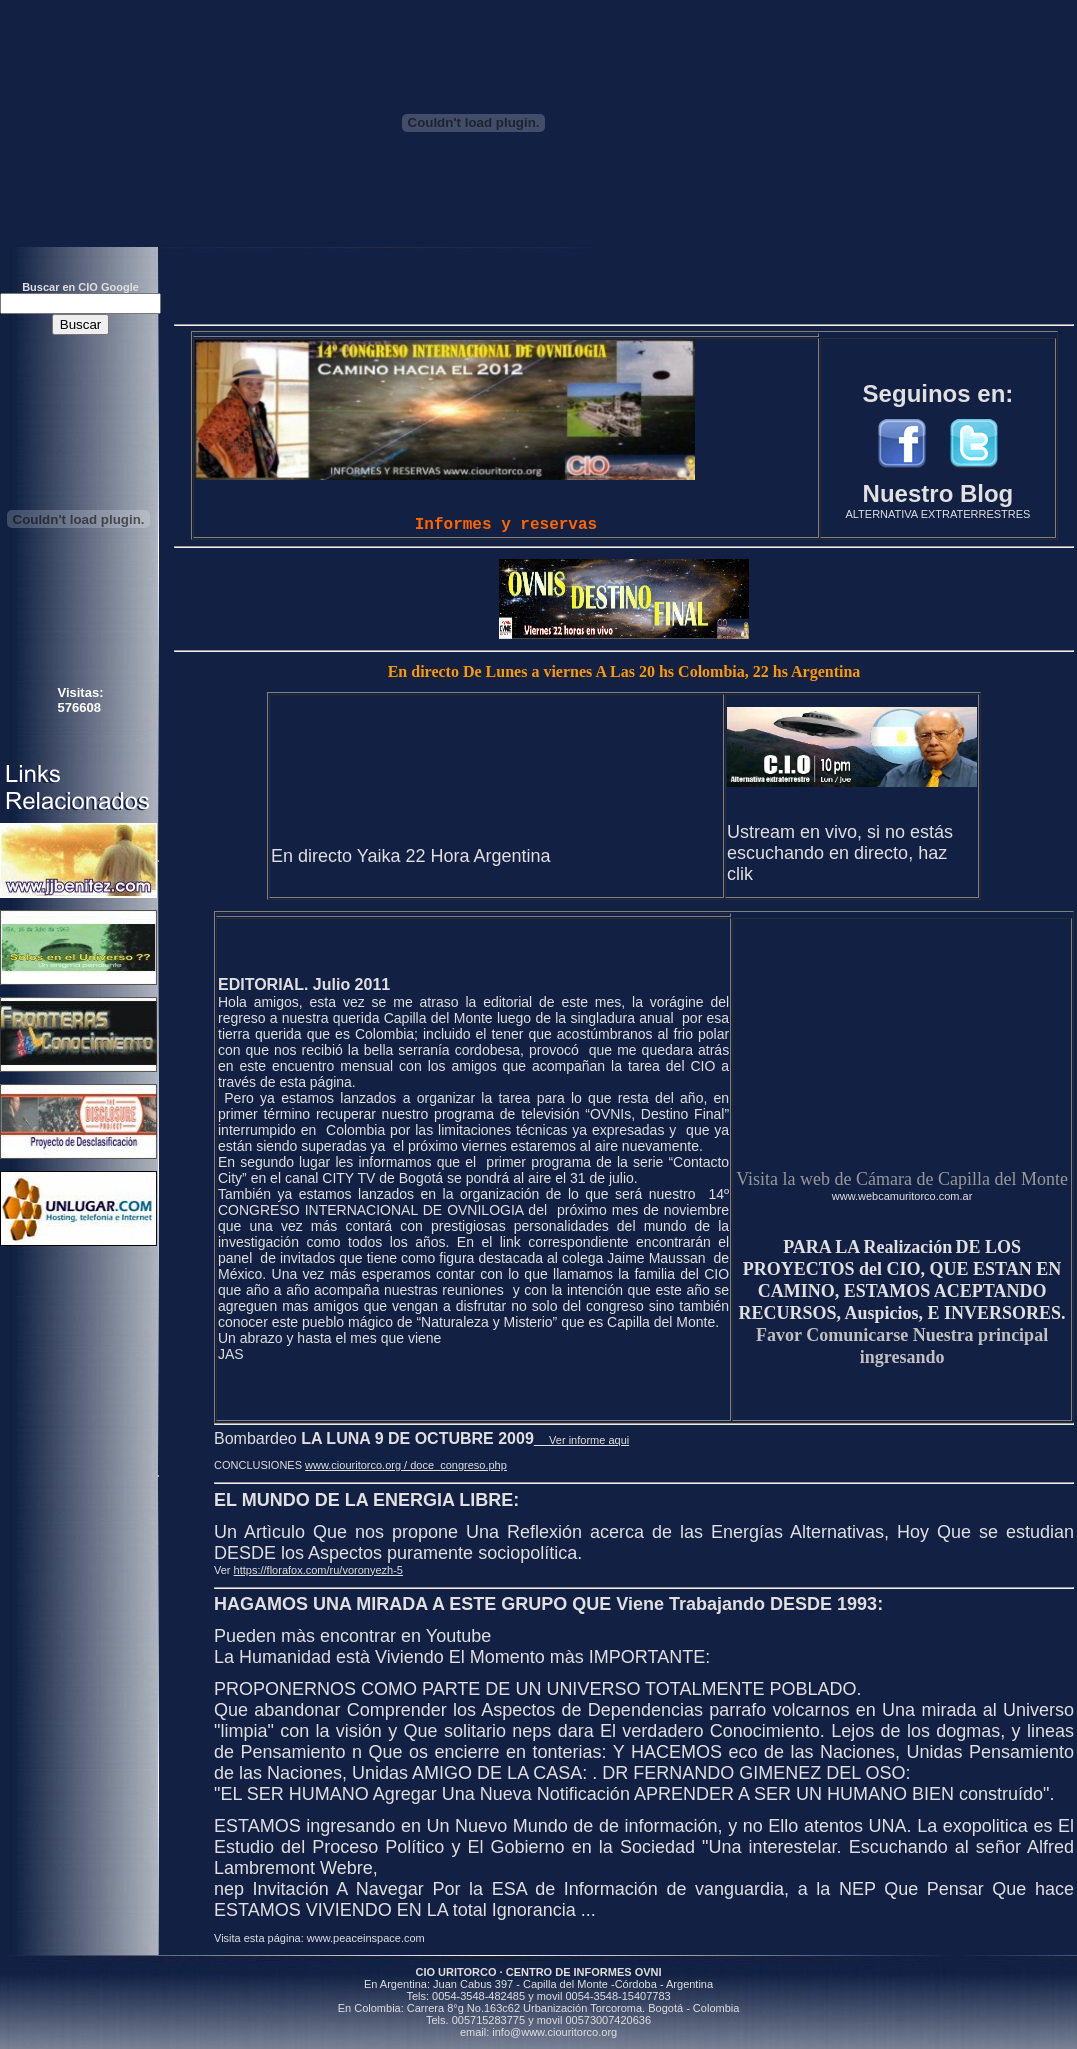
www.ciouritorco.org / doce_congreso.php (406, 1465)
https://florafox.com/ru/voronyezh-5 (318, 1570)
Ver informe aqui (581, 1440)
